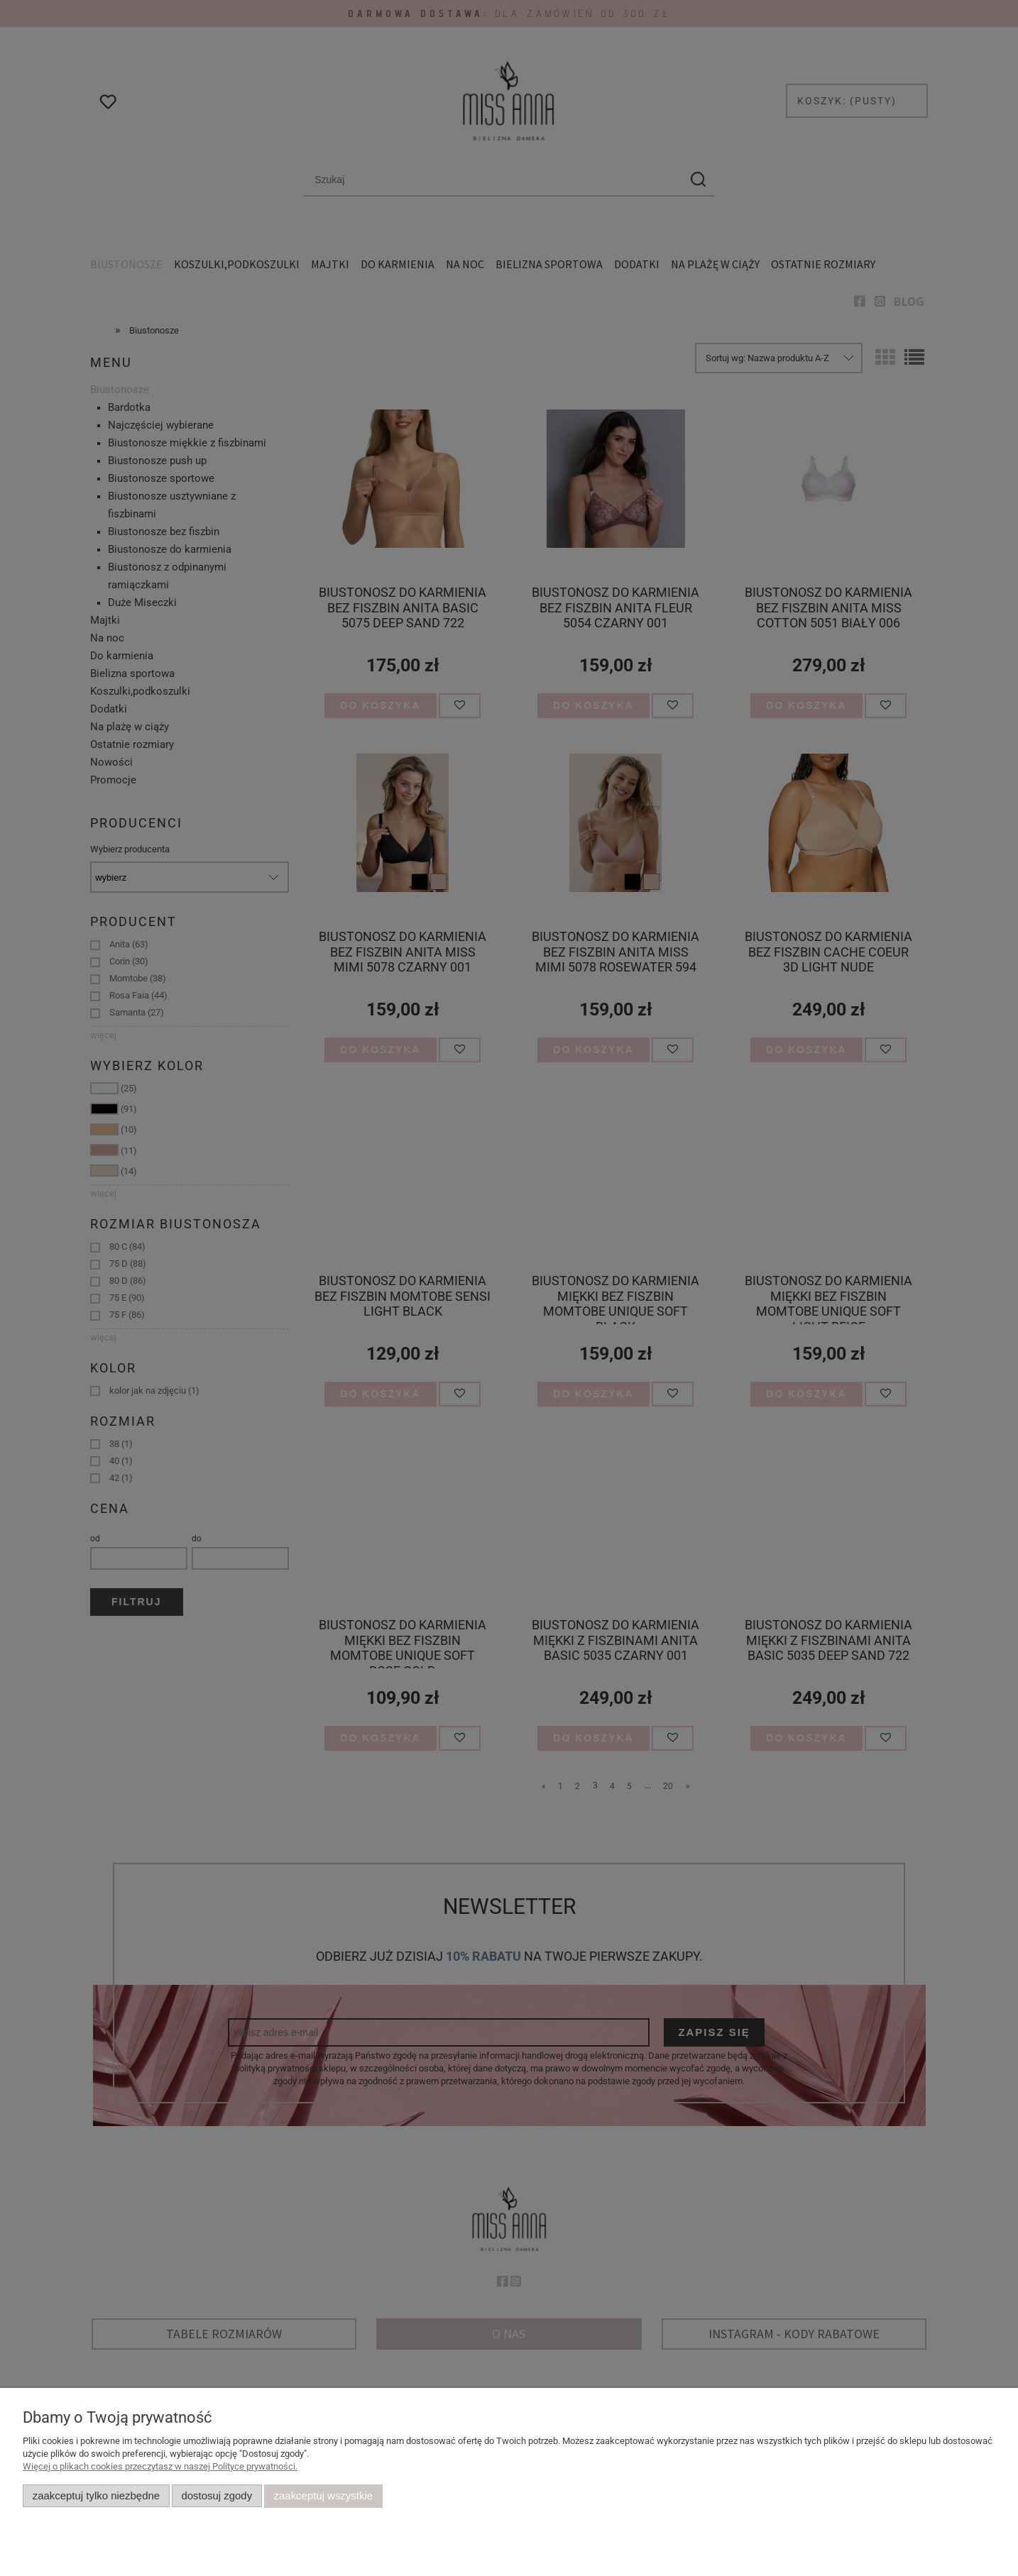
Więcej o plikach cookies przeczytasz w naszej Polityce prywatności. (160, 2466)
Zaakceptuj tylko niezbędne (96, 2496)
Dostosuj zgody (216, 2496)
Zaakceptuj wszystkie (323, 2496)
